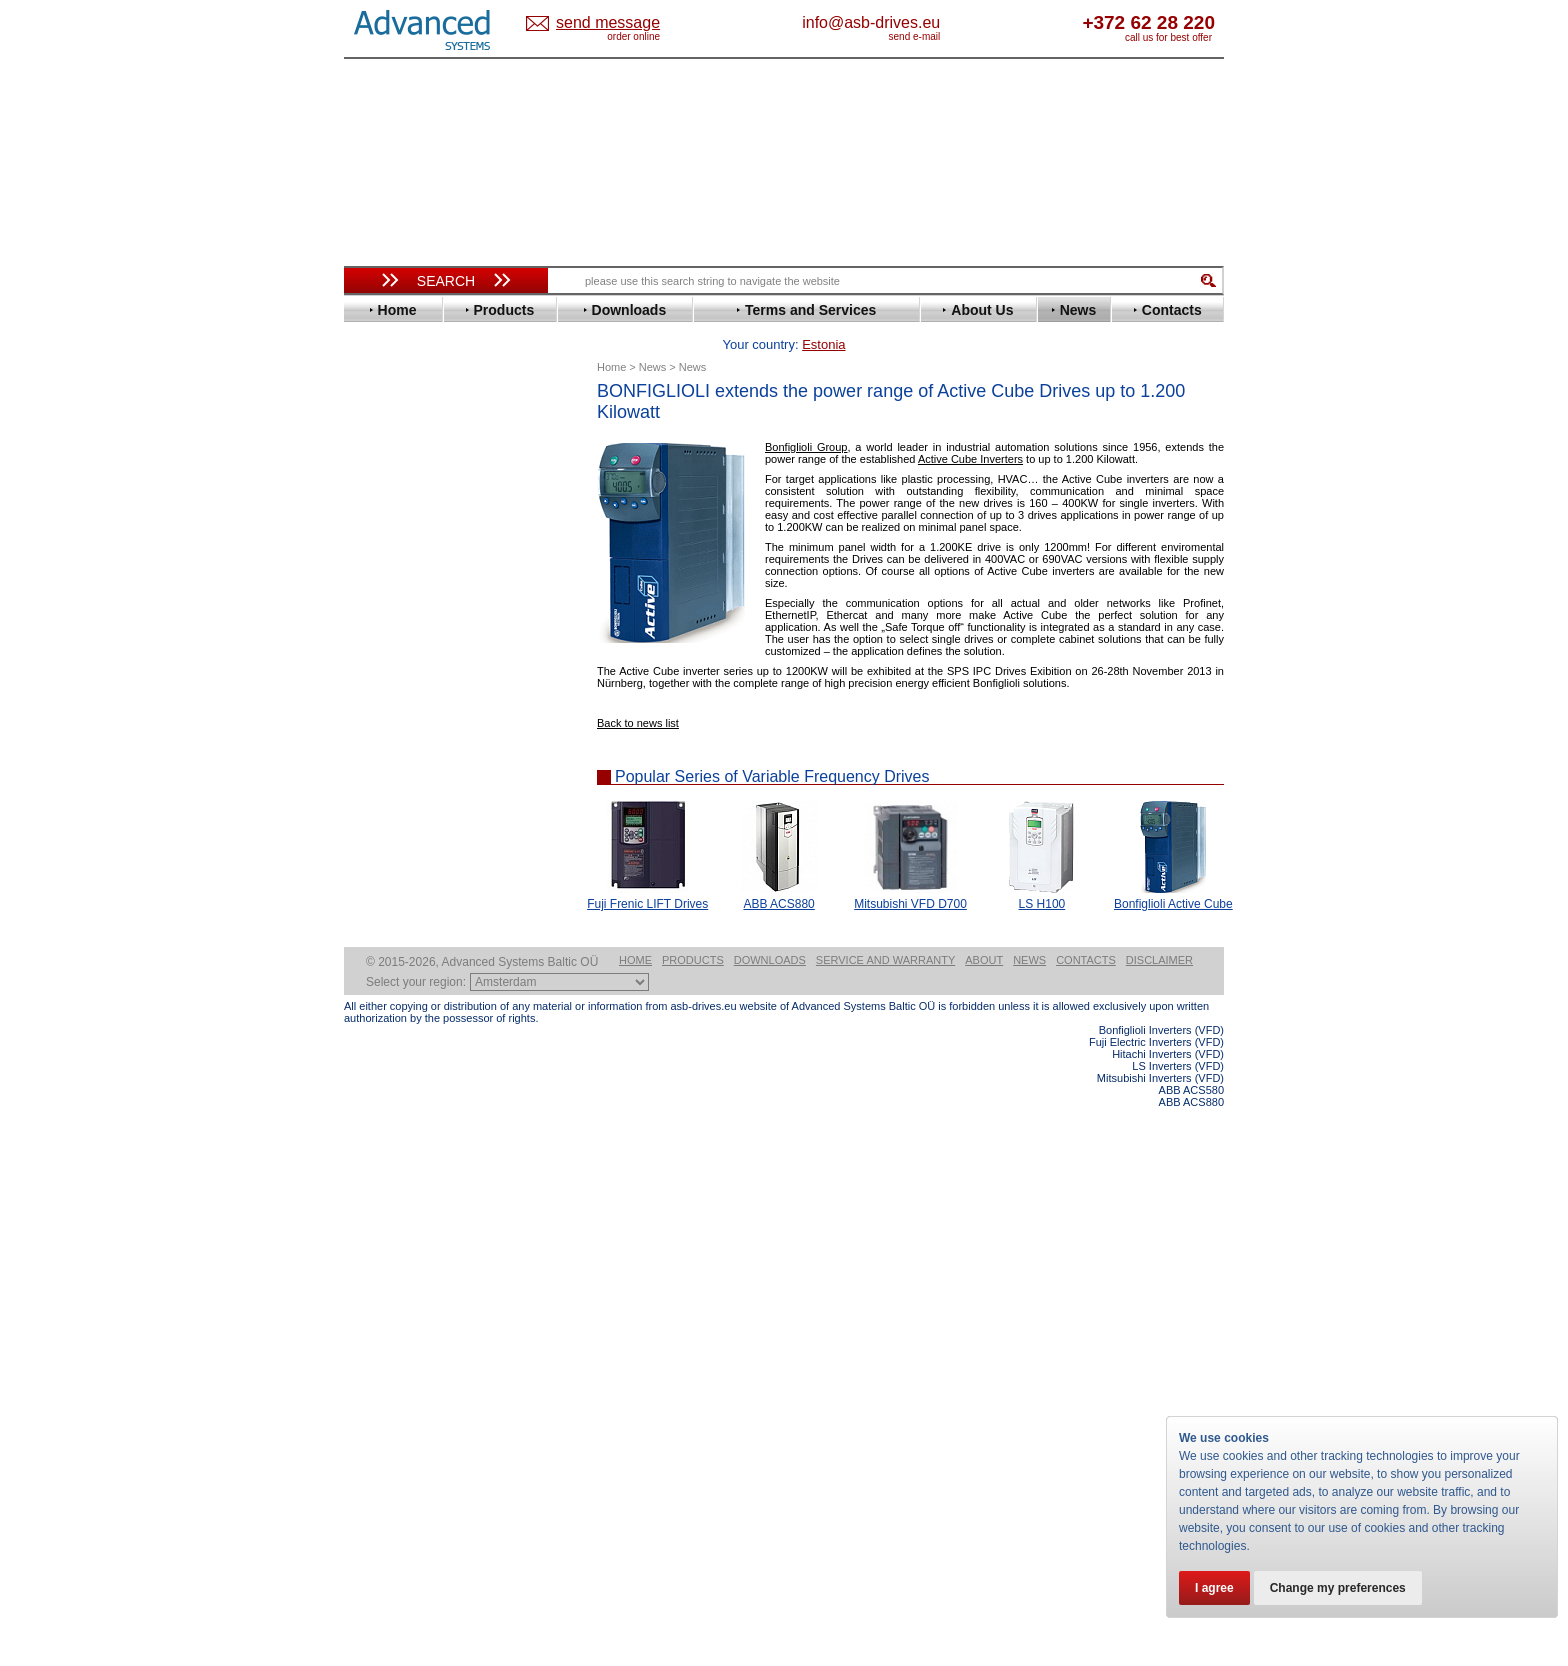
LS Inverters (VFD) (1178, 1624)
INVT (377, 688)
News (1029, 1518)
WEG (377, 913)
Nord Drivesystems (421, 763)
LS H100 (1042, 873)
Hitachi (383, 643)
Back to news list (638, 692)
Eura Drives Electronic (431, 583)
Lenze (380, 718)
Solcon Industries (416, 1072)
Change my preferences (1338, 1588)
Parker (382, 793)
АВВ (376, 982)
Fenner (383, 598)
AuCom (385, 997)
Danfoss (387, 508)
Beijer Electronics (417, 463)
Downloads (770, 1518)
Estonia (624, 23)
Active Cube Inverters (970, 428)
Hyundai (387, 658)
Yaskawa (389, 943)
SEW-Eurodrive (409, 853)
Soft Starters (392, 967)
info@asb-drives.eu (954, 22)
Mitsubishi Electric (419, 748)
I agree (1214, 1588)
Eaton (380, 538)
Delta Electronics (415, 523)
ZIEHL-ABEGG (407, 928)
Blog (368, 1267)
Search (446, 281)
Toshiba (386, 883)
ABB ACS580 (1191, 1648)
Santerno (390, 823)
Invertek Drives (408, 673)
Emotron (388, 568)
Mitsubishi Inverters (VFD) (1160, 1636)
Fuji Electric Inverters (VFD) (1156, 1600)
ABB (376, 433)
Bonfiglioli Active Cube (1173, 873)
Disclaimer (1159, 1518)
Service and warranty (885, 1518)
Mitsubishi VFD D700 (910, 873)
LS (370, 733)
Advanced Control (418, 448)
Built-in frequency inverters (421, 1466)
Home (635, 1518)
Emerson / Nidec (413, 553)
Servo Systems (399, 1096)
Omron (383, 778)
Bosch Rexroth (408, 493)
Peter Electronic (411, 1042)
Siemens (388, 868)
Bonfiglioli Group (806, 416)
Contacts (1086, 1518)
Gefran (383, 628)
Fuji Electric (399, 613)
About (984, 1518)
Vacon (381, 898)
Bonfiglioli (394, 478)
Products (693, 1518)
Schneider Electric (418, 838)
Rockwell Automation (428, 808)
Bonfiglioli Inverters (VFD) (1161, 1588)
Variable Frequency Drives (434, 418)
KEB (375, 703)
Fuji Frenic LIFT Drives (647, 873)
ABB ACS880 (778, 873)
